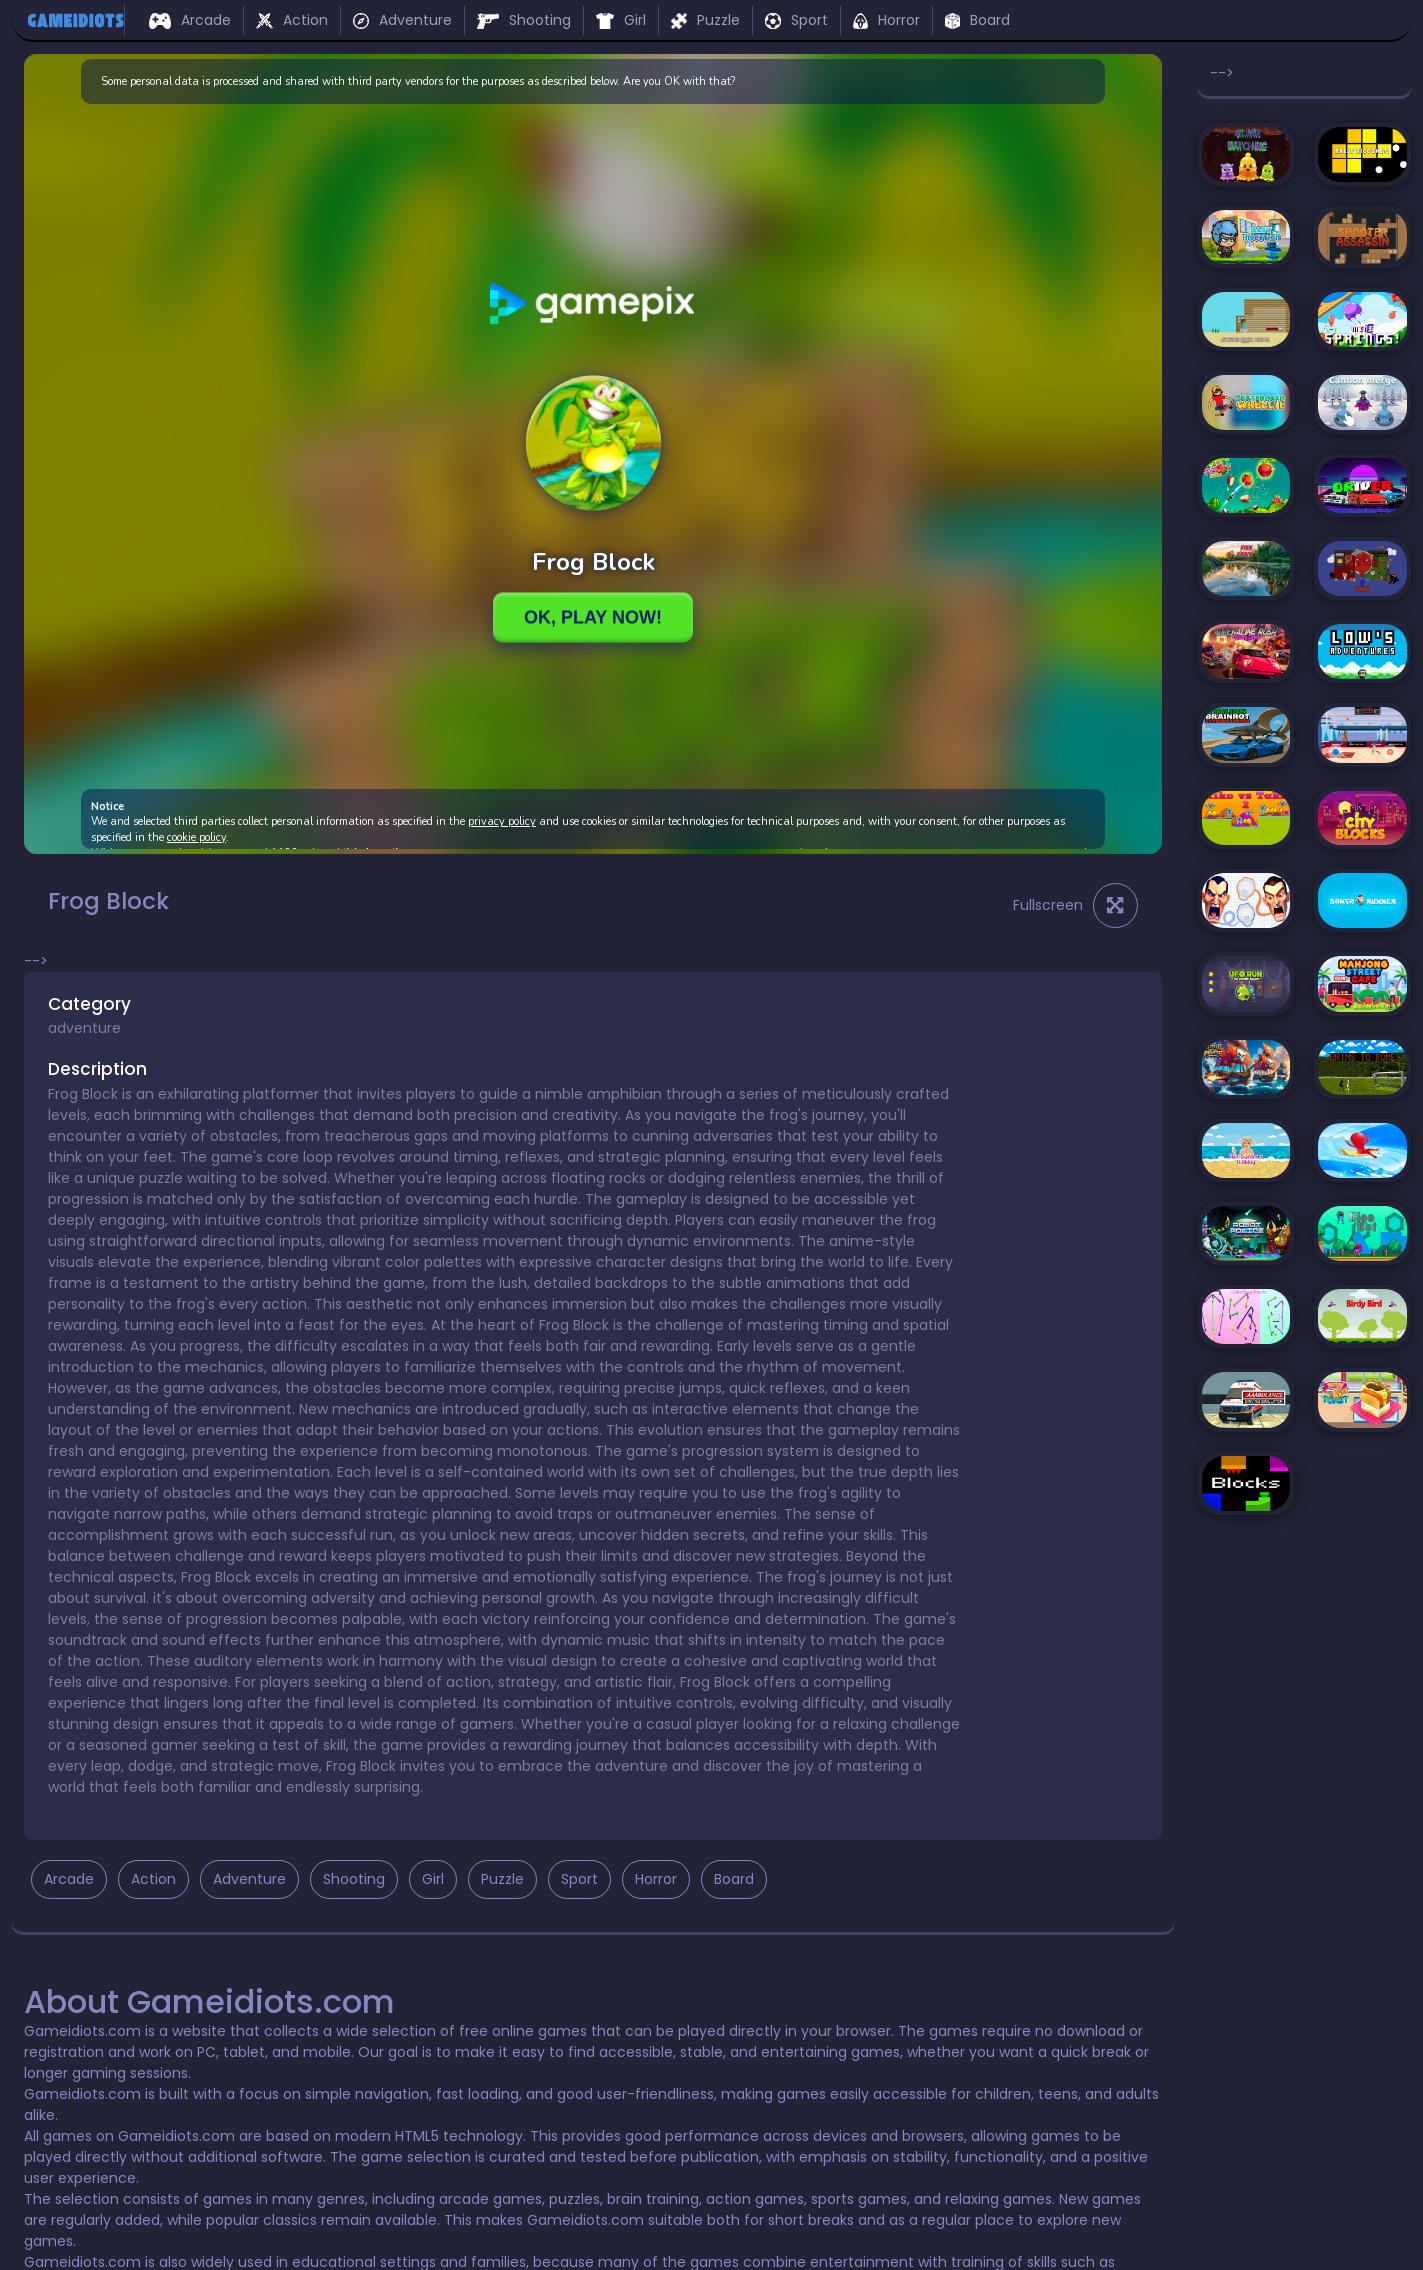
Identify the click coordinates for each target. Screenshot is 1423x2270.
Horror (886, 20)
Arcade (190, 20)
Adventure (402, 20)
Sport (796, 20)
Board (977, 20)
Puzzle (705, 20)
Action (292, 20)
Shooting (524, 20)
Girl (621, 20)
